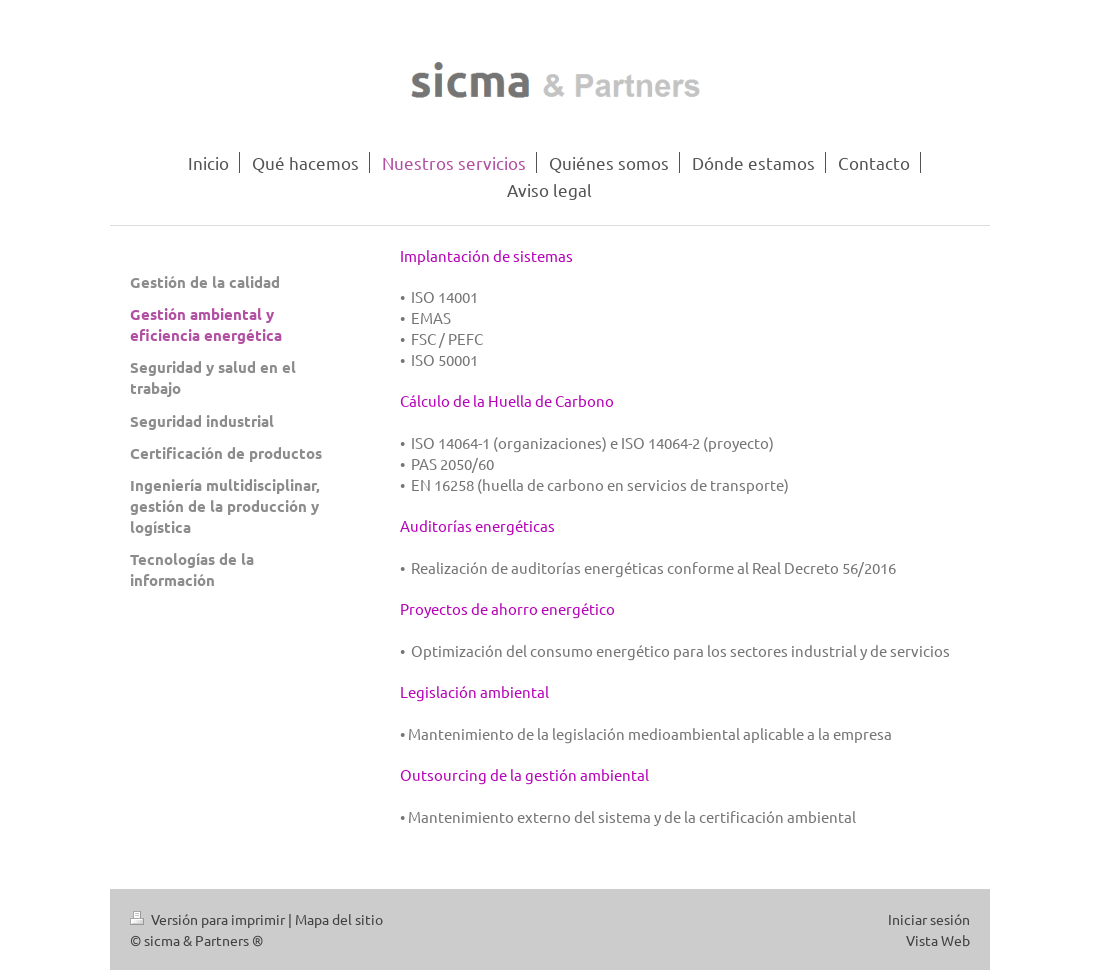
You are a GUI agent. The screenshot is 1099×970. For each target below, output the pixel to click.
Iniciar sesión (929, 919)
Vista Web (938, 940)
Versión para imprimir (209, 919)
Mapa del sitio (339, 919)
